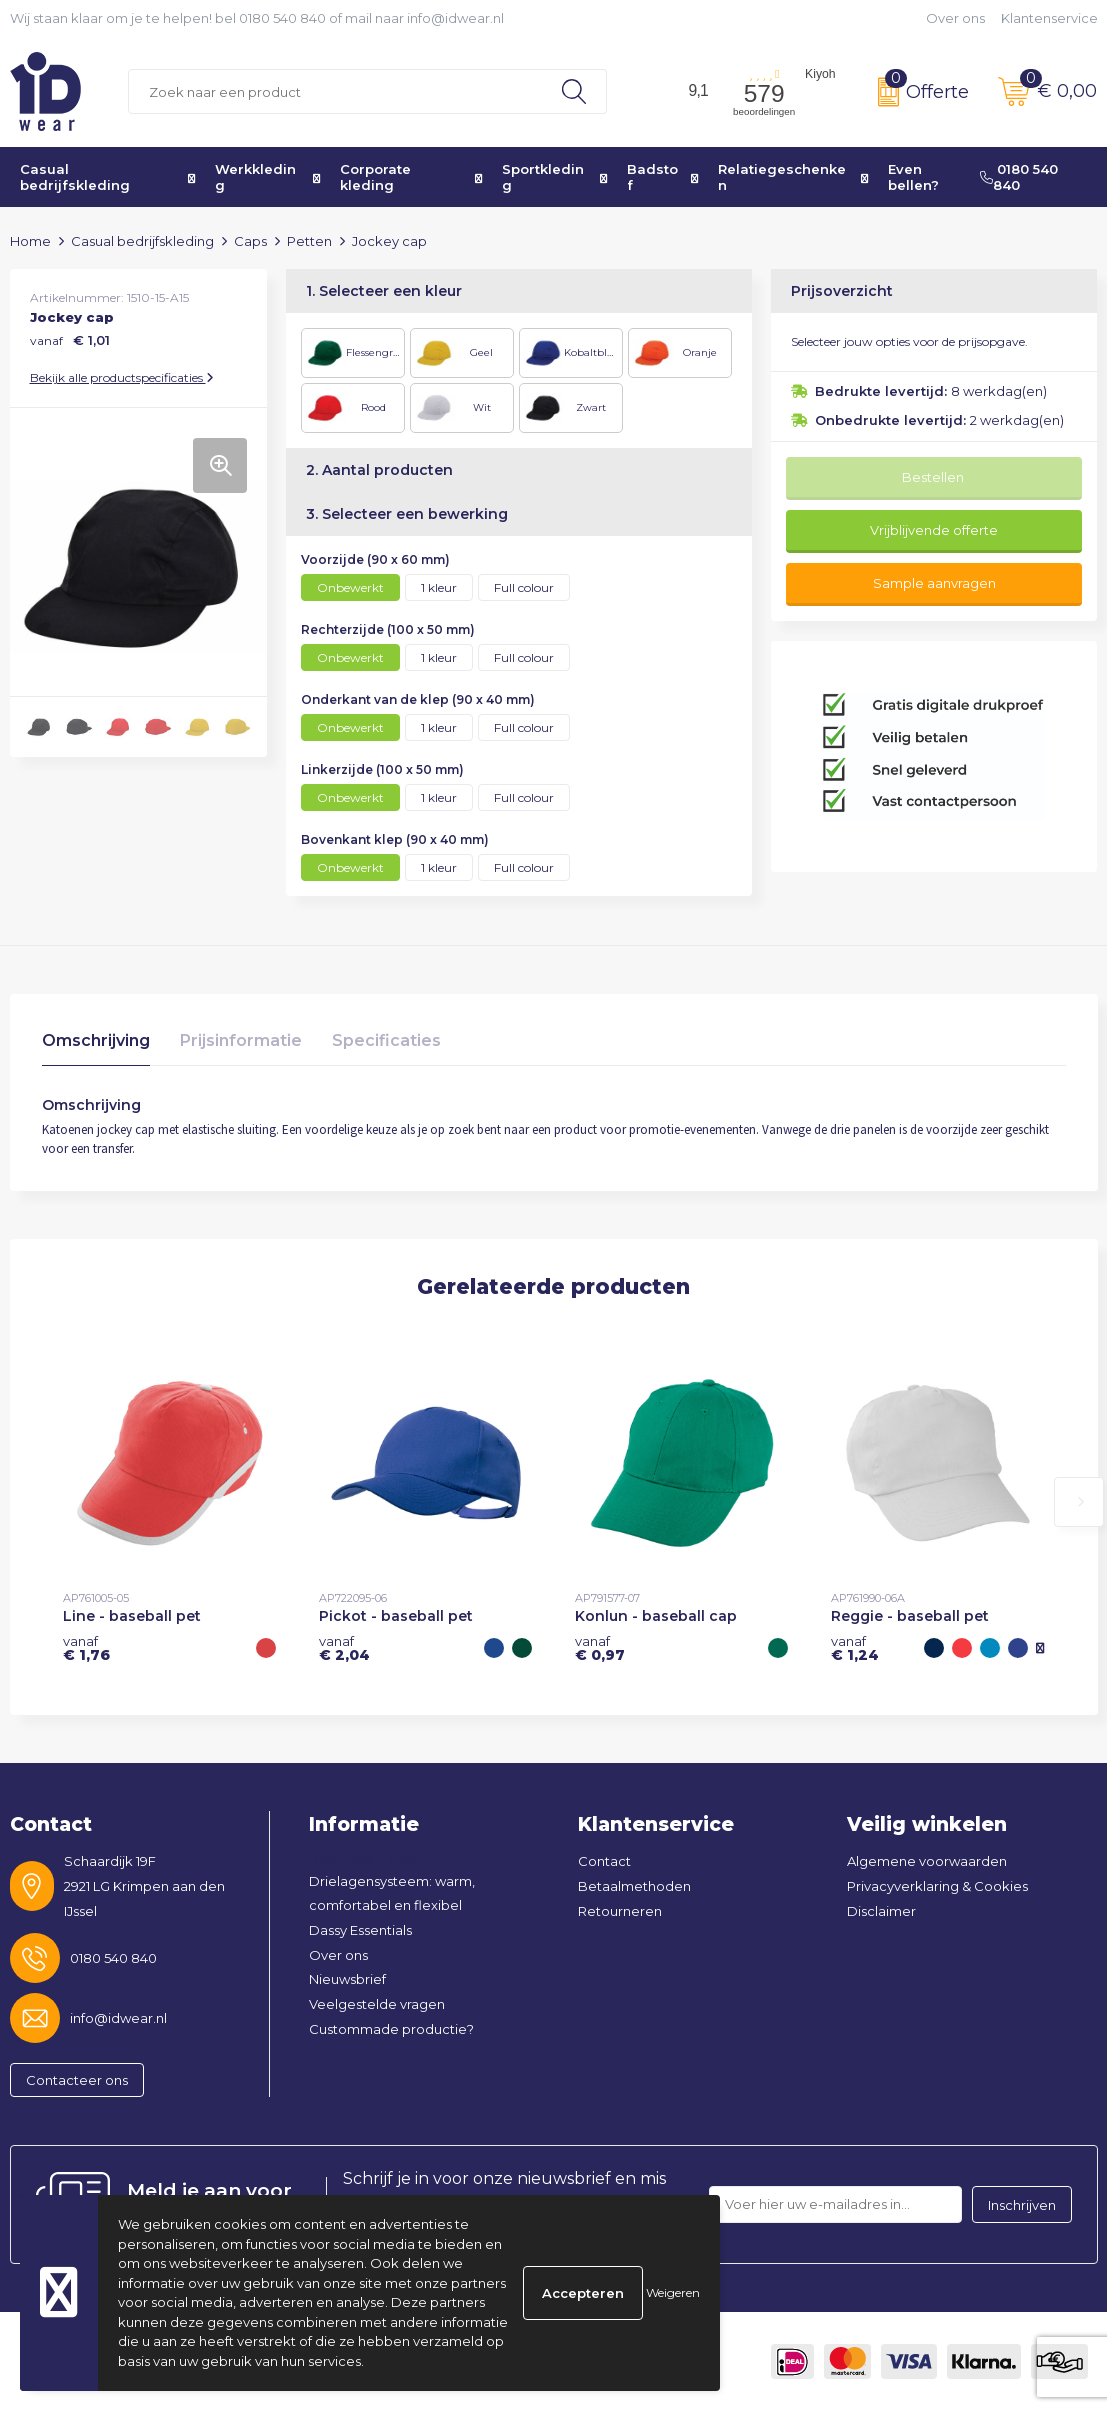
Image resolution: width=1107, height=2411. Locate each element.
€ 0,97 (600, 1648)
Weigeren (673, 2292)
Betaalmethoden (634, 1886)
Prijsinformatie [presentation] (241, 1040)
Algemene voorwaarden (927, 1861)
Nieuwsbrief (347, 1979)
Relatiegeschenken (782, 177)
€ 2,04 (344, 1648)
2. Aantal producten (379, 470)
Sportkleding (543, 177)
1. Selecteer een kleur (384, 291)
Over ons (955, 18)
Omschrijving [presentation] (96, 1040)
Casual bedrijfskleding (75, 177)
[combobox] (335, 91)
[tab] (96, 1045)
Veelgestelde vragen (377, 2004)
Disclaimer (881, 1911)
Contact (604, 1861)
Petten (309, 241)
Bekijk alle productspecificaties (122, 377)
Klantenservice (1049, 18)
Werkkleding (255, 177)
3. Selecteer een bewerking (407, 514)
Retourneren (620, 1911)
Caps (250, 241)
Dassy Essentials (360, 1930)
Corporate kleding (375, 177)
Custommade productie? (391, 2029)
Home (30, 241)
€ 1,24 (855, 1648)
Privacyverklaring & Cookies (937, 1886)
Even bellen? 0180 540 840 (973, 177)
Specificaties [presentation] (386, 1040)
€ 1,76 (86, 1648)
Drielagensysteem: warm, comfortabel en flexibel (392, 1893)
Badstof (652, 177)
